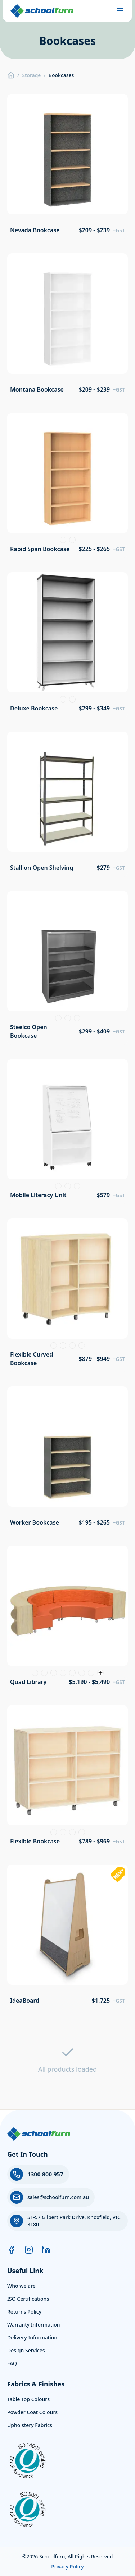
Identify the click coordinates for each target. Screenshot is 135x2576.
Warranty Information (33, 2324)
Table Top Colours (28, 2399)
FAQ (12, 2363)
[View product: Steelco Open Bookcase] (67, 967)
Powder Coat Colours (32, 2412)
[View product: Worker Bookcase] (67, 1458)
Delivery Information (32, 2337)
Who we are (21, 2285)
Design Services (26, 2350)
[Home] (10, 75)
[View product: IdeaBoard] (67, 1937)
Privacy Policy (67, 2566)
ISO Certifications (28, 2298)
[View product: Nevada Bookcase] (67, 166)
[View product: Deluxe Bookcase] (67, 644)
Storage (31, 75)
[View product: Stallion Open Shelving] (67, 804)
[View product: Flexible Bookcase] (67, 1777)
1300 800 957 (45, 2174)
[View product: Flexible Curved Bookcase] (67, 1295)
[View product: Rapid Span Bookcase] (67, 485)
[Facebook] (11, 2249)
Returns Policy (24, 2311)
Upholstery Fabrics (29, 2425)
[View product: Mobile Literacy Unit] (67, 1131)
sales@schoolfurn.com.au (58, 2197)
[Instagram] (28, 2249)
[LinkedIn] (46, 2249)
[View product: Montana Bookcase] (67, 325)
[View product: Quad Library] (67, 1618)
